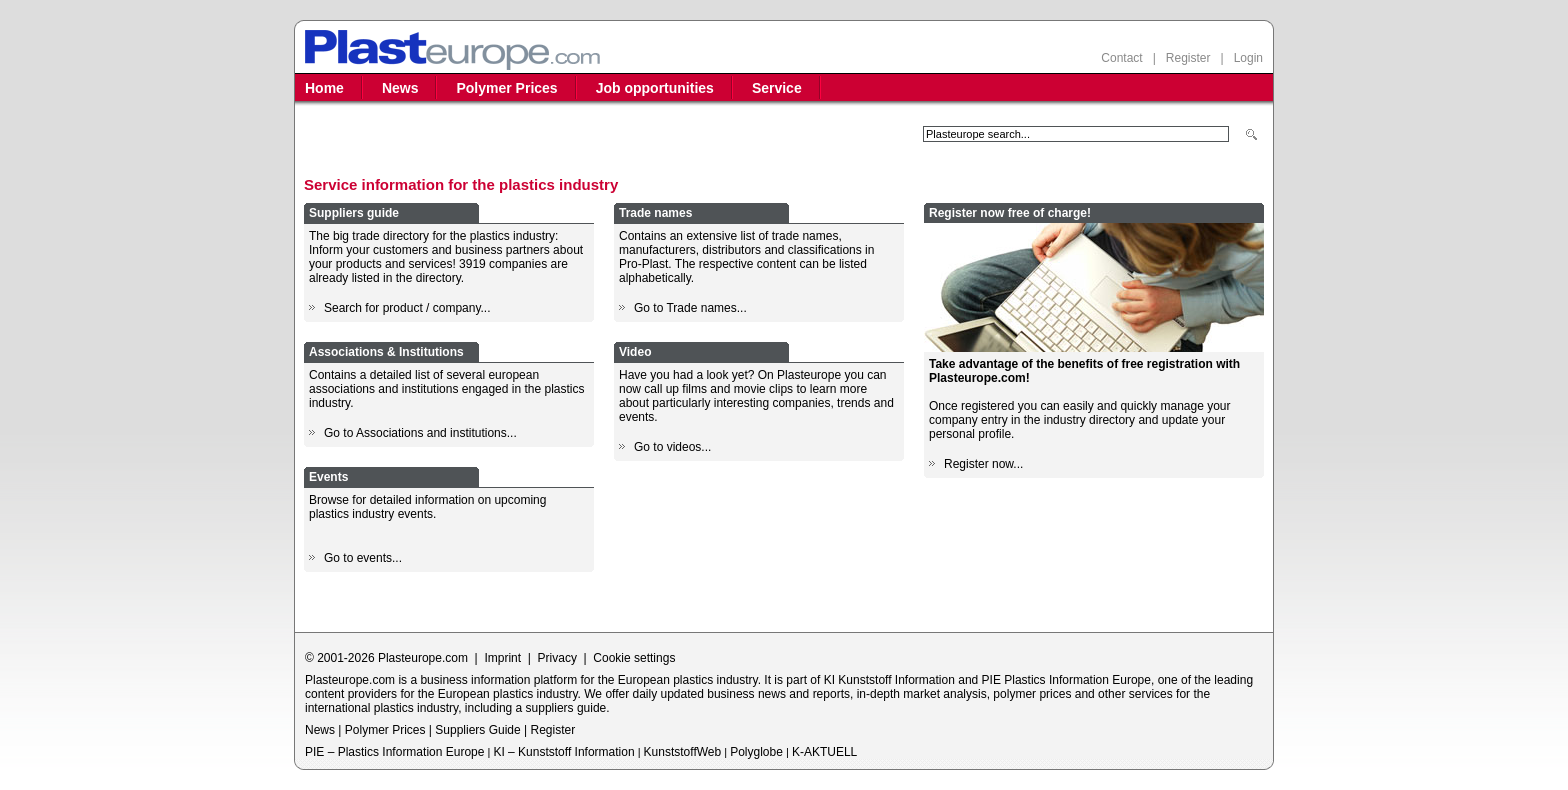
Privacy (557, 658)
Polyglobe (756, 752)
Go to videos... (672, 447)
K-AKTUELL (824, 752)
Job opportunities (655, 88)
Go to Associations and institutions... (420, 433)
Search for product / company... (407, 308)
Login (1248, 58)
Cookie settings (634, 658)
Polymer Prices (506, 88)
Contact (1121, 58)
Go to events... (363, 558)
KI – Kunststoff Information (563, 752)
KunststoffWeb (683, 752)
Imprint (502, 658)
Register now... (983, 464)
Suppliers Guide (477, 730)
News (400, 88)
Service (777, 88)
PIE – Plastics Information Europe (394, 752)
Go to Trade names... (690, 308)
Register (1188, 58)
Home (324, 88)
